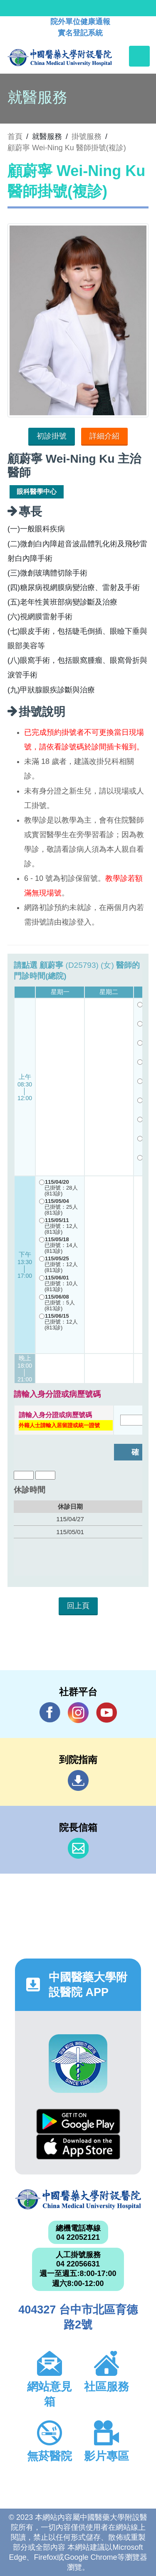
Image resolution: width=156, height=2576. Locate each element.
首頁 (14, 136)
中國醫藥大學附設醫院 (78, 2199)
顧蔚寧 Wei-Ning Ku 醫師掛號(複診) (66, 148)
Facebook (50, 1712)
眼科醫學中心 (37, 491)
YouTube (106, 1712)
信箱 (78, 1848)
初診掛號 (52, 436)
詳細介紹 (104, 436)
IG (78, 1712)
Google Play (78, 2121)
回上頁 (78, 1606)
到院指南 (78, 1780)
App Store (78, 2146)
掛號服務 (87, 136)
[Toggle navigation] (139, 56)
